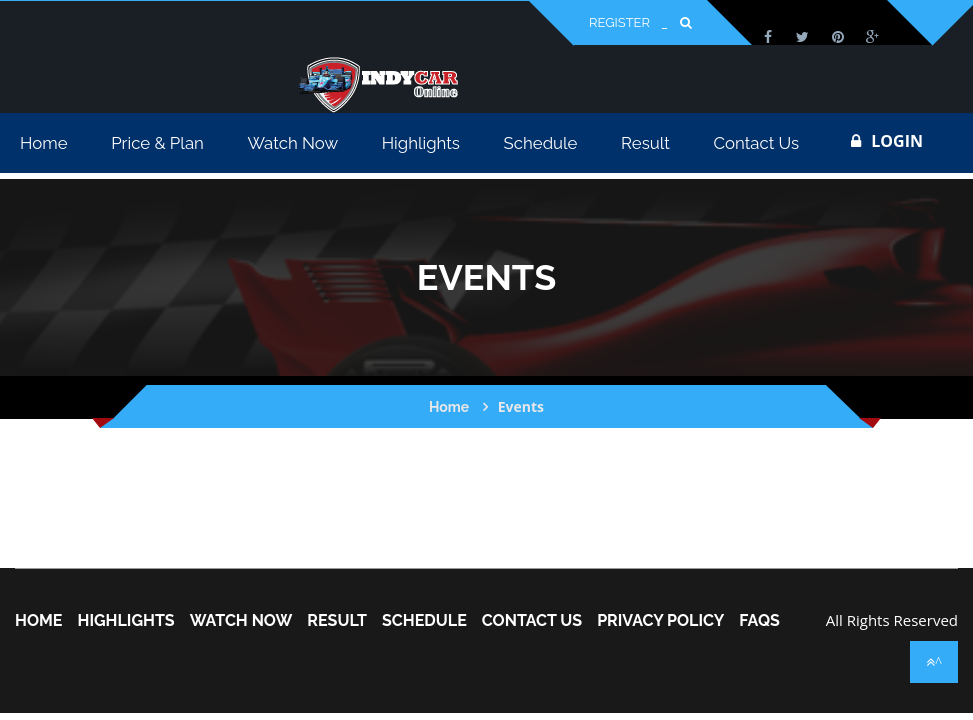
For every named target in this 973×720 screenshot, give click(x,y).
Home (449, 407)
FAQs (759, 621)
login (887, 141)
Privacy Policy (660, 621)
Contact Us (532, 621)
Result (337, 621)
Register (619, 22)
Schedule (424, 621)
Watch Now (241, 621)
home (38, 621)
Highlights (125, 621)
